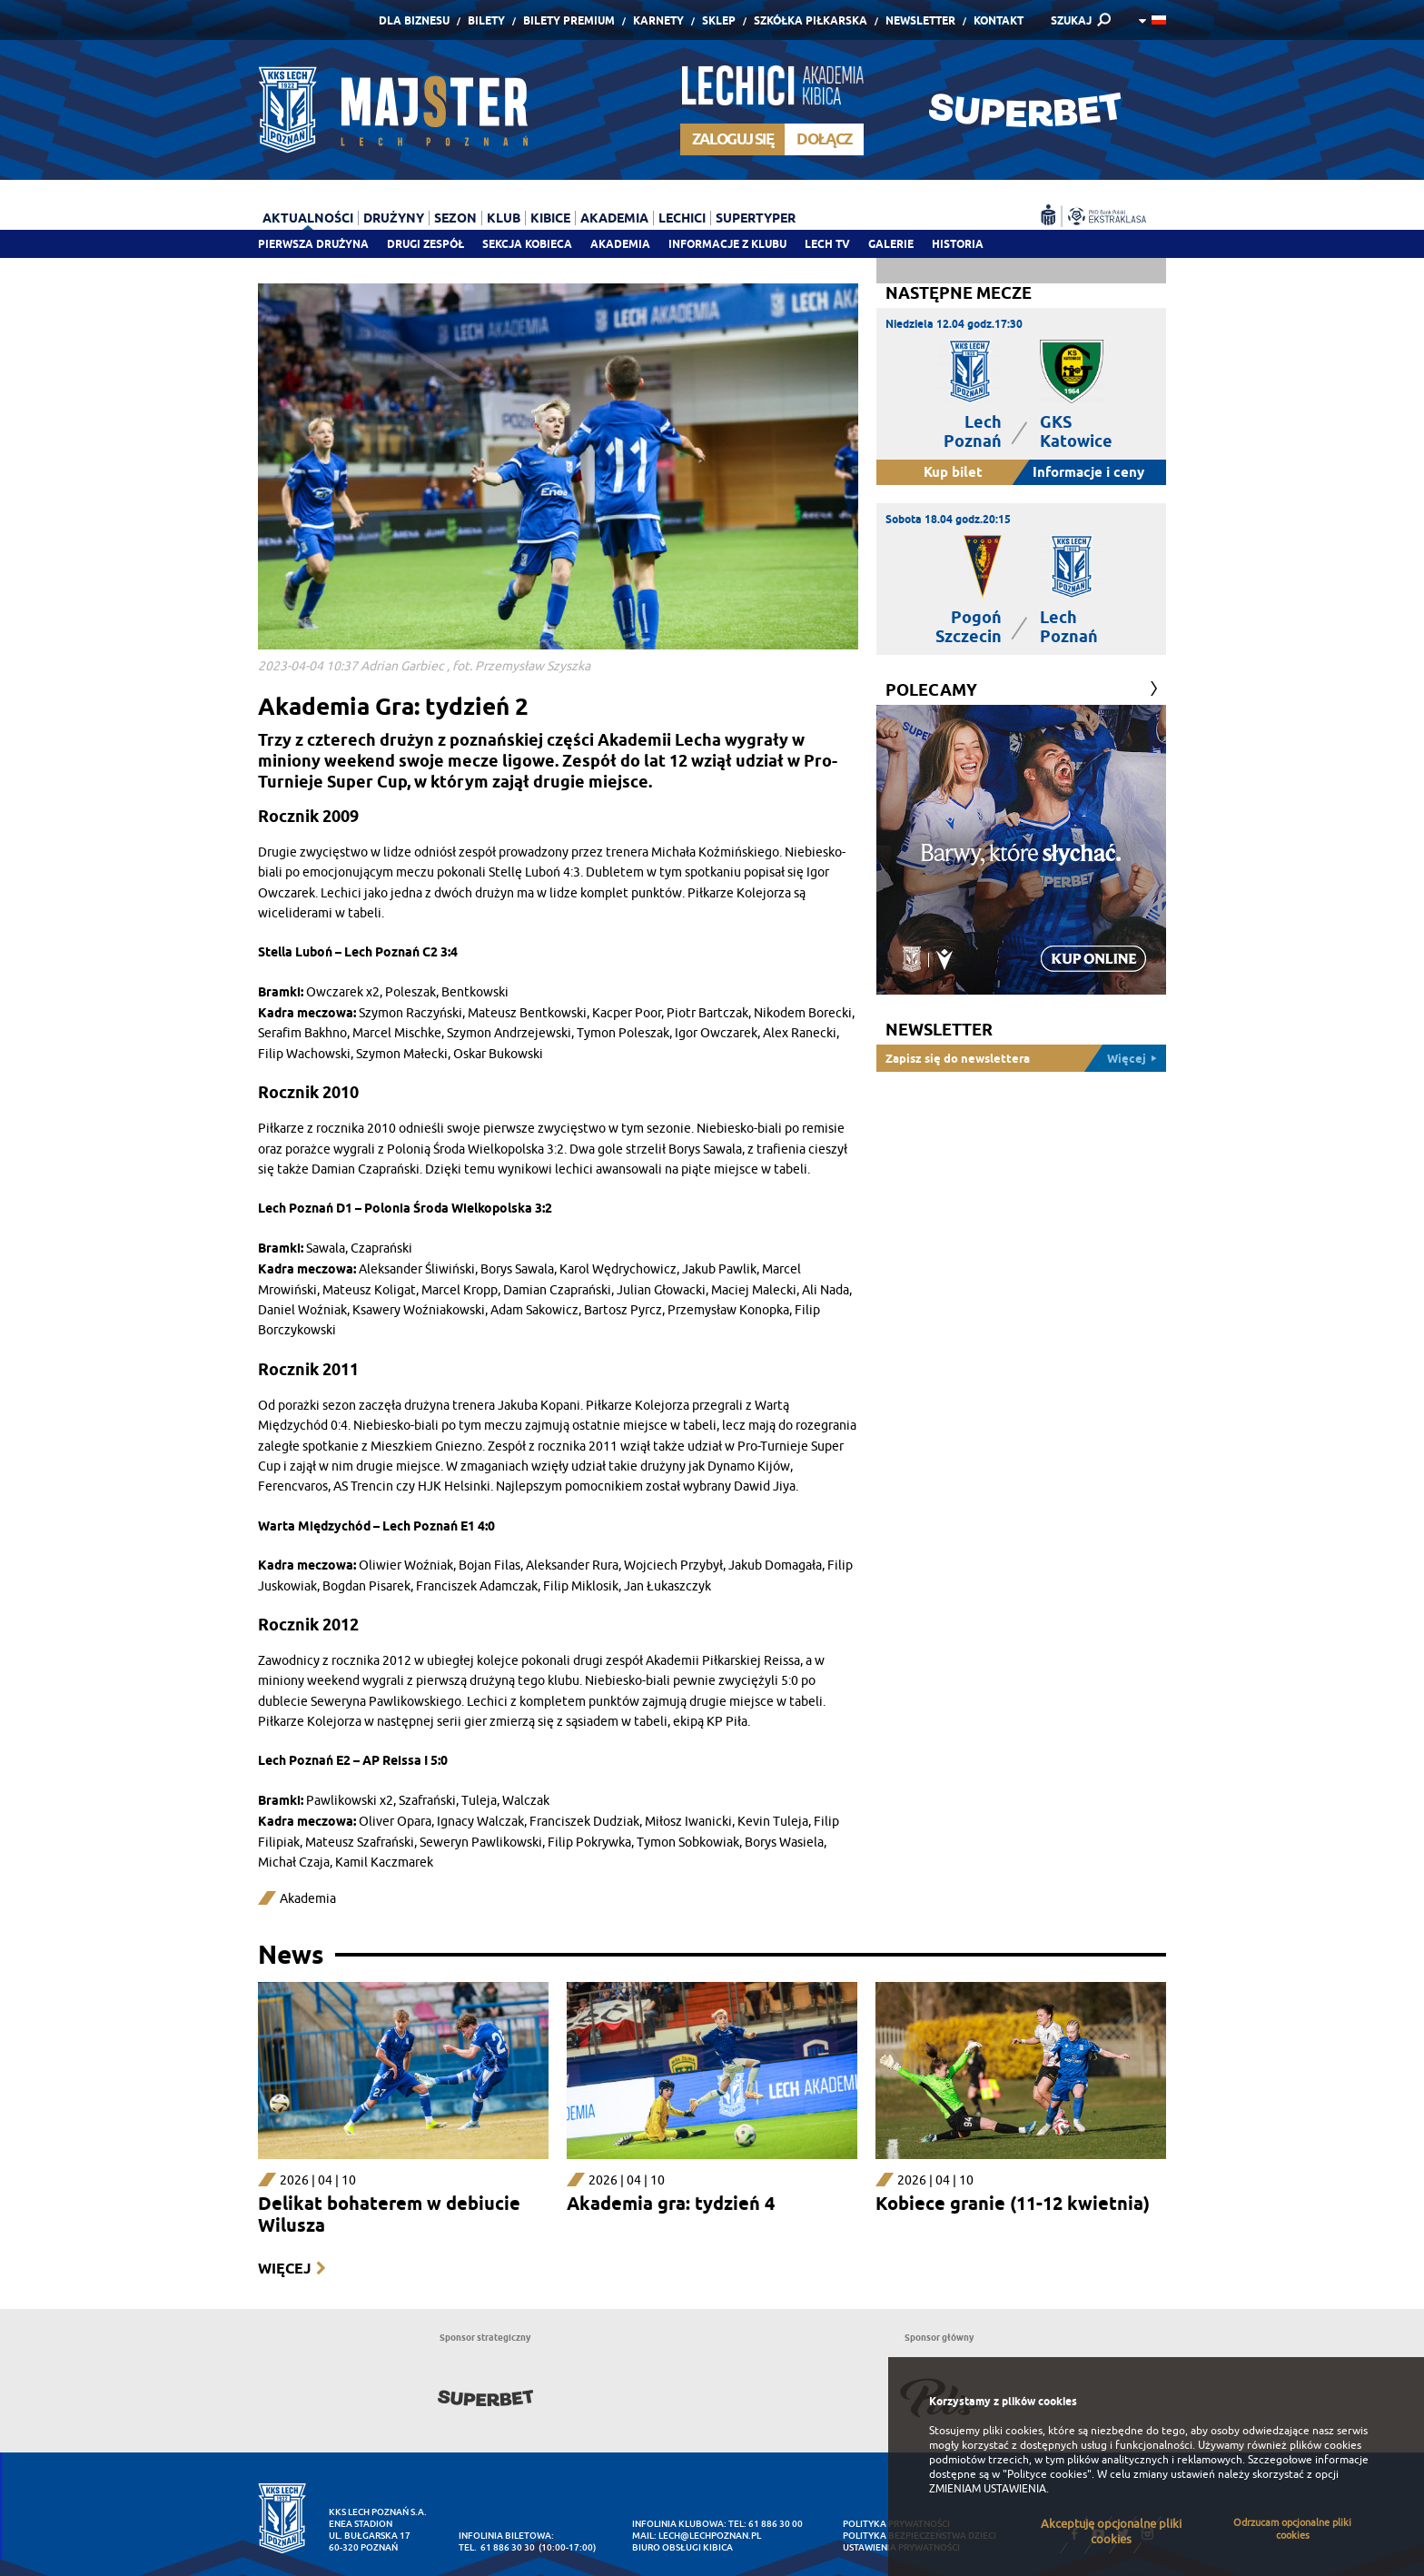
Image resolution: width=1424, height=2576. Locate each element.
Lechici (682, 218)
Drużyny (393, 218)
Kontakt (999, 20)
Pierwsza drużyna (313, 244)
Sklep (719, 20)
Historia (958, 244)
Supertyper (756, 218)
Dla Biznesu (414, 20)
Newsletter (920, 20)
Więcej (284, 2268)
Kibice (550, 218)
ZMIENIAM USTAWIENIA (987, 2489)
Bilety (486, 20)
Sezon (455, 218)
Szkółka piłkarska (810, 20)
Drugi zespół (425, 244)
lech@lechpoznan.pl (709, 2535)
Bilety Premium (569, 20)
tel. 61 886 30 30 (497, 2547)
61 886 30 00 (775, 2524)
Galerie (891, 244)
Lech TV (827, 244)
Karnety (658, 20)
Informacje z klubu (727, 244)
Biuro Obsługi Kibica (682, 2547)
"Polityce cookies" (1047, 2474)
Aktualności (307, 218)
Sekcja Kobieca (527, 244)
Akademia (620, 244)
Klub (503, 218)
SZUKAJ (1071, 20)
